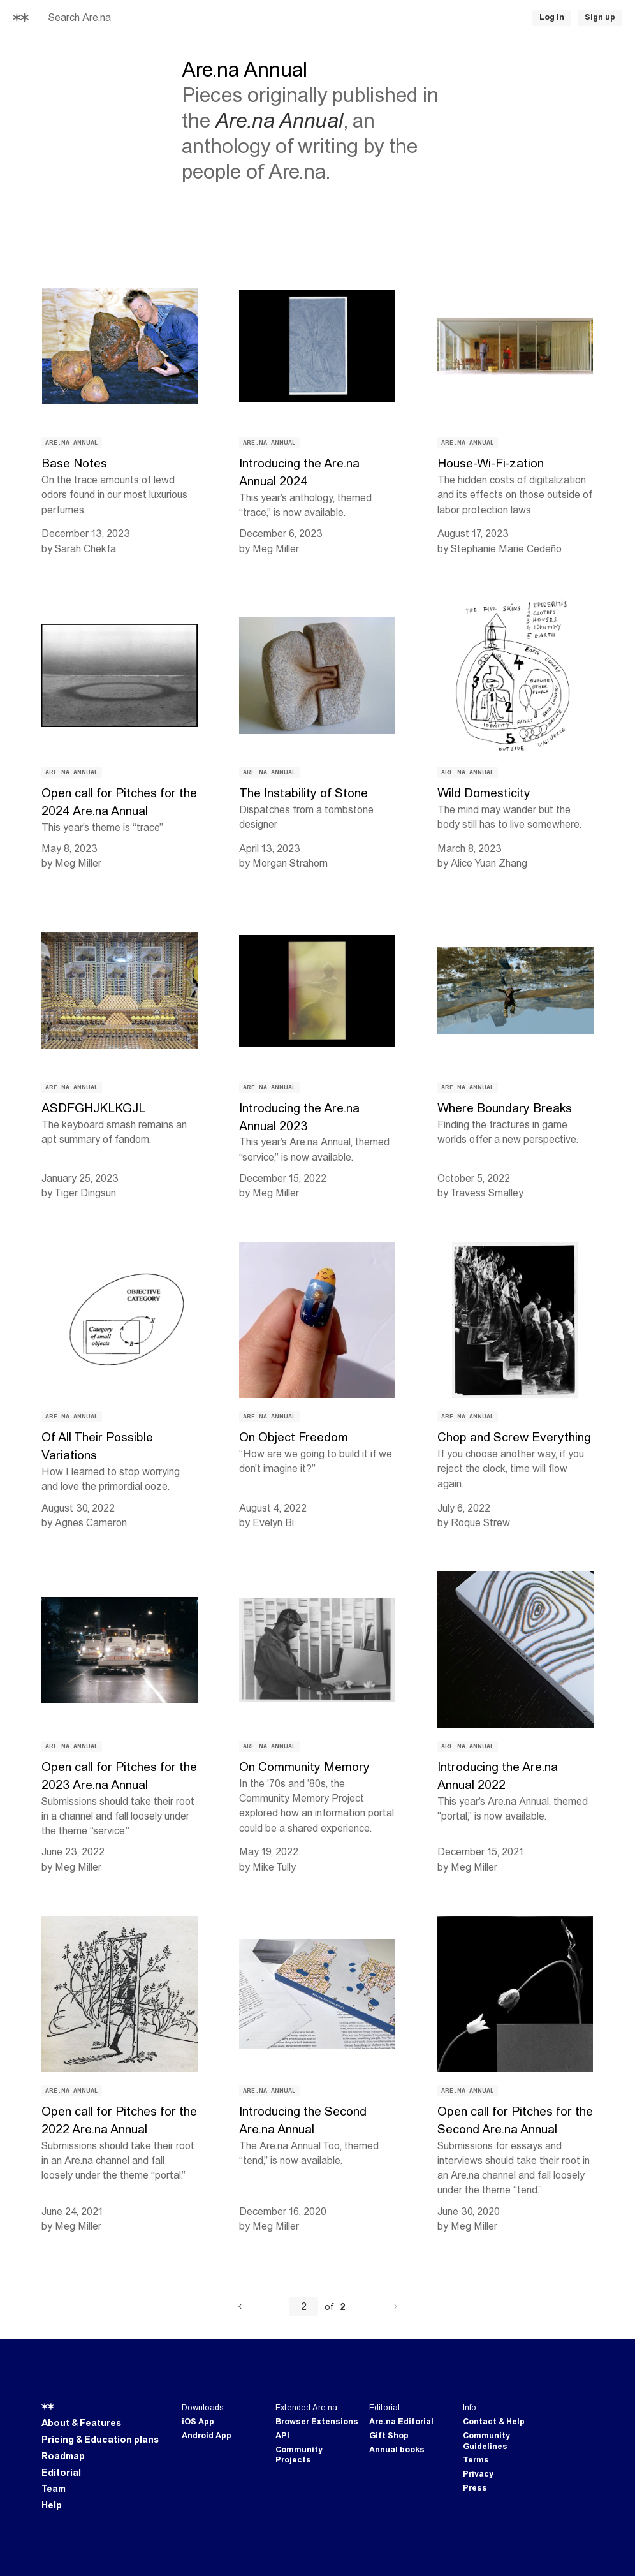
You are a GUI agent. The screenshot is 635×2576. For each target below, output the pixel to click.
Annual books (397, 2449)
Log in (551, 17)
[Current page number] (303, 2306)
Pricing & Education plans (100, 2439)
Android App (206, 2435)
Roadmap (63, 2456)
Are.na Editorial (401, 2421)
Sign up (600, 17)
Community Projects (299, 2455)
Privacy (478, 2473)
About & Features (81, 2423)
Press (475, 2488)
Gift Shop (389, 2435)
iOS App (198, 2421)
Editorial (61, 2473)
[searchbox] (171, 18)
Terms (476, 2459)
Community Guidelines (486, 2441)
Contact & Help (494, 2421)
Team (53, 2489)
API (282, 2435)
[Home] (20, 17)
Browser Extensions (316, 2421)
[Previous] (240, 2307)
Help (51, 2505)
